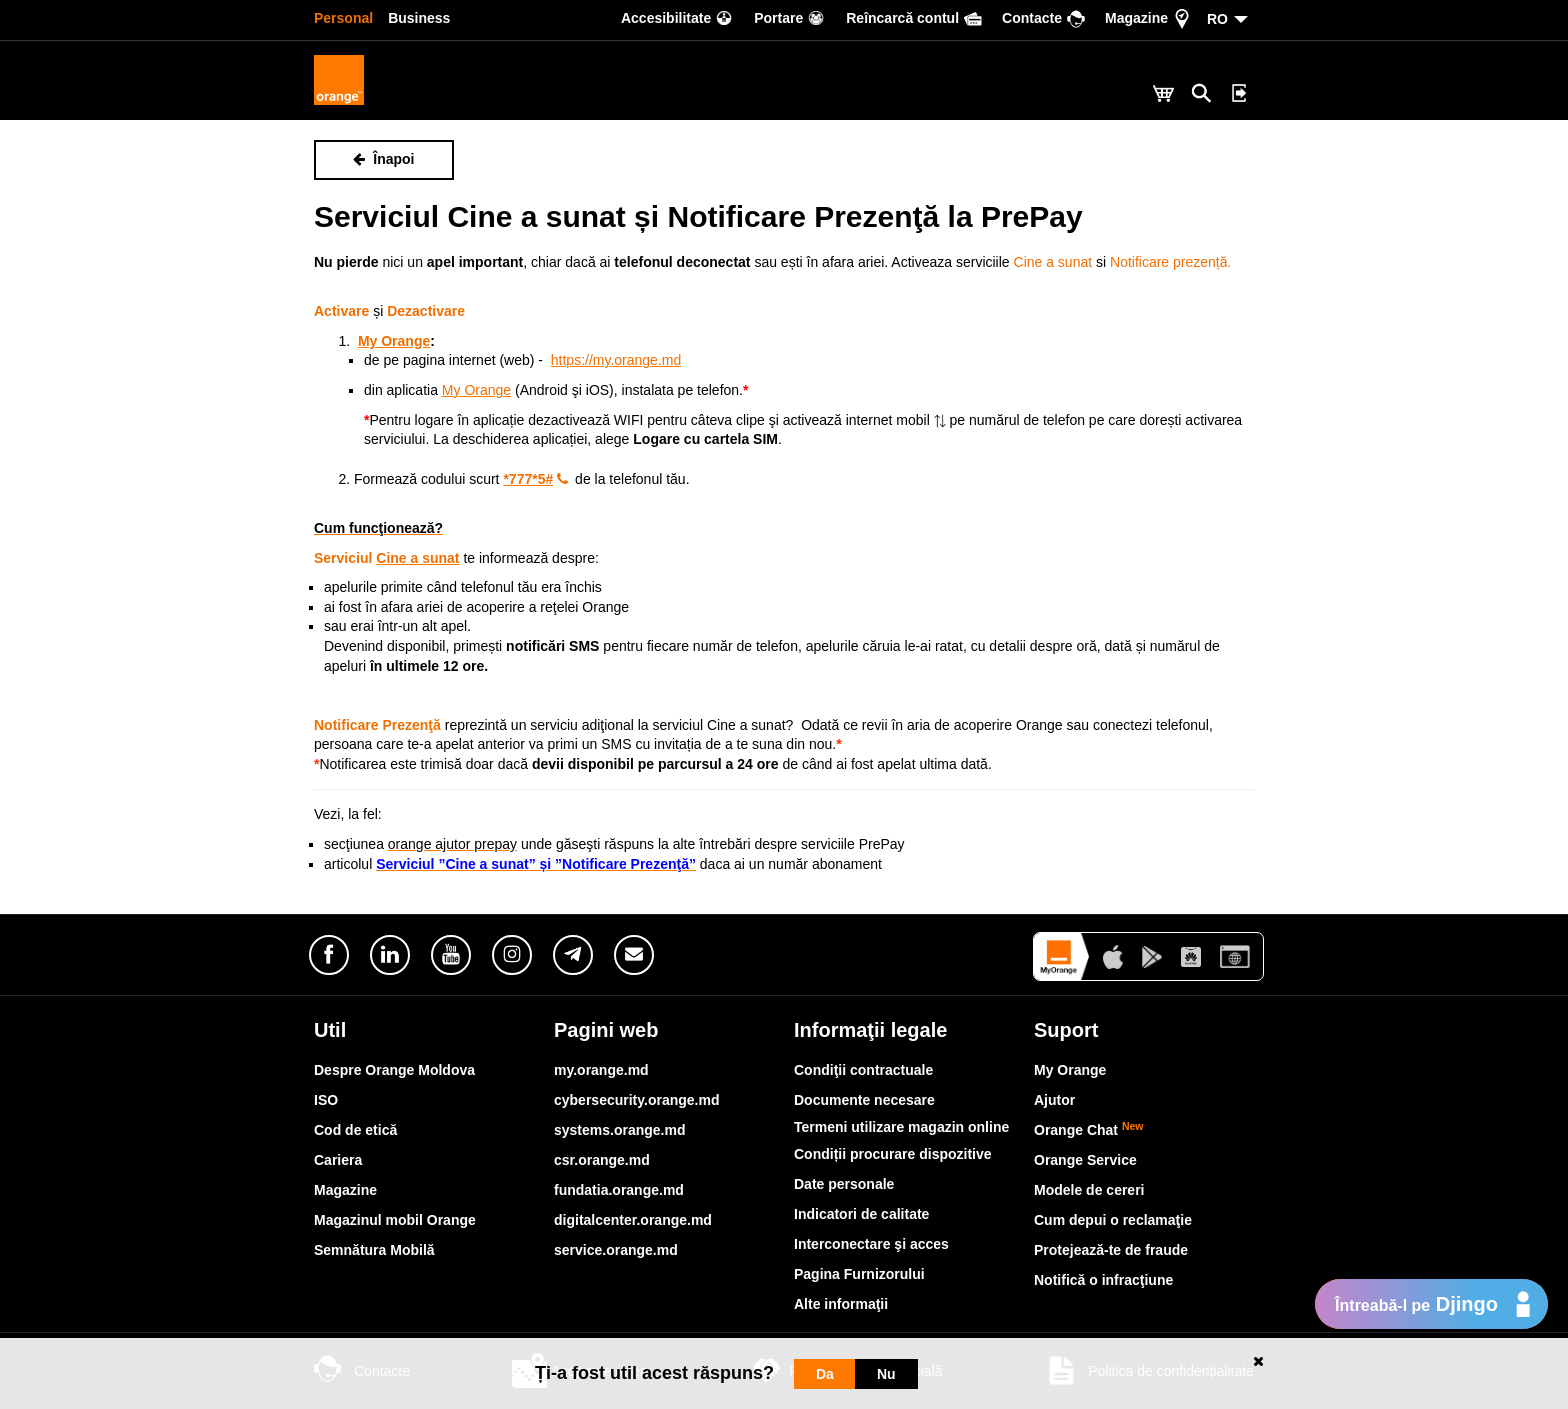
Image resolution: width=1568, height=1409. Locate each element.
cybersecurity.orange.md (636, 1100)
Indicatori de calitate (861, 1214)
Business (419, 18)
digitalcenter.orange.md (633, 1220)
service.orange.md (616, 1250)
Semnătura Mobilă (374, 1250)
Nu (886, 1374)
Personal (343, 18)
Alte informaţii (841, 1304)
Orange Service (1085, 1160)
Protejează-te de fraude (1111, 1250)
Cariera (338, 1160)
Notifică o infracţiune (1103, 1280)
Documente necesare (864, 1100)
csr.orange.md (602, 1160)
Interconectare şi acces (871, 1244)
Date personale (844, 1184)
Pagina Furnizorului (859, 1274)
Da (825, 1374)
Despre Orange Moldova (394, 1070)
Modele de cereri (1089, 1190)
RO (1217, 19)
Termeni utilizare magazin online (901, 1127)
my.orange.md (601, 1070)
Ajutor (1054, 1100)
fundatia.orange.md (619, 1190)
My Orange (1070, 1070)
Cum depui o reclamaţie (1113, 1220)
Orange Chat (1089, 1130)
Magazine (345, 1190)
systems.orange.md (620, 1130)
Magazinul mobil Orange (395, 1220)
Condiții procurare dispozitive (893, 1154)
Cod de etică (355, 1130)
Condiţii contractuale (863, 1070)
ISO (326, 1100)
